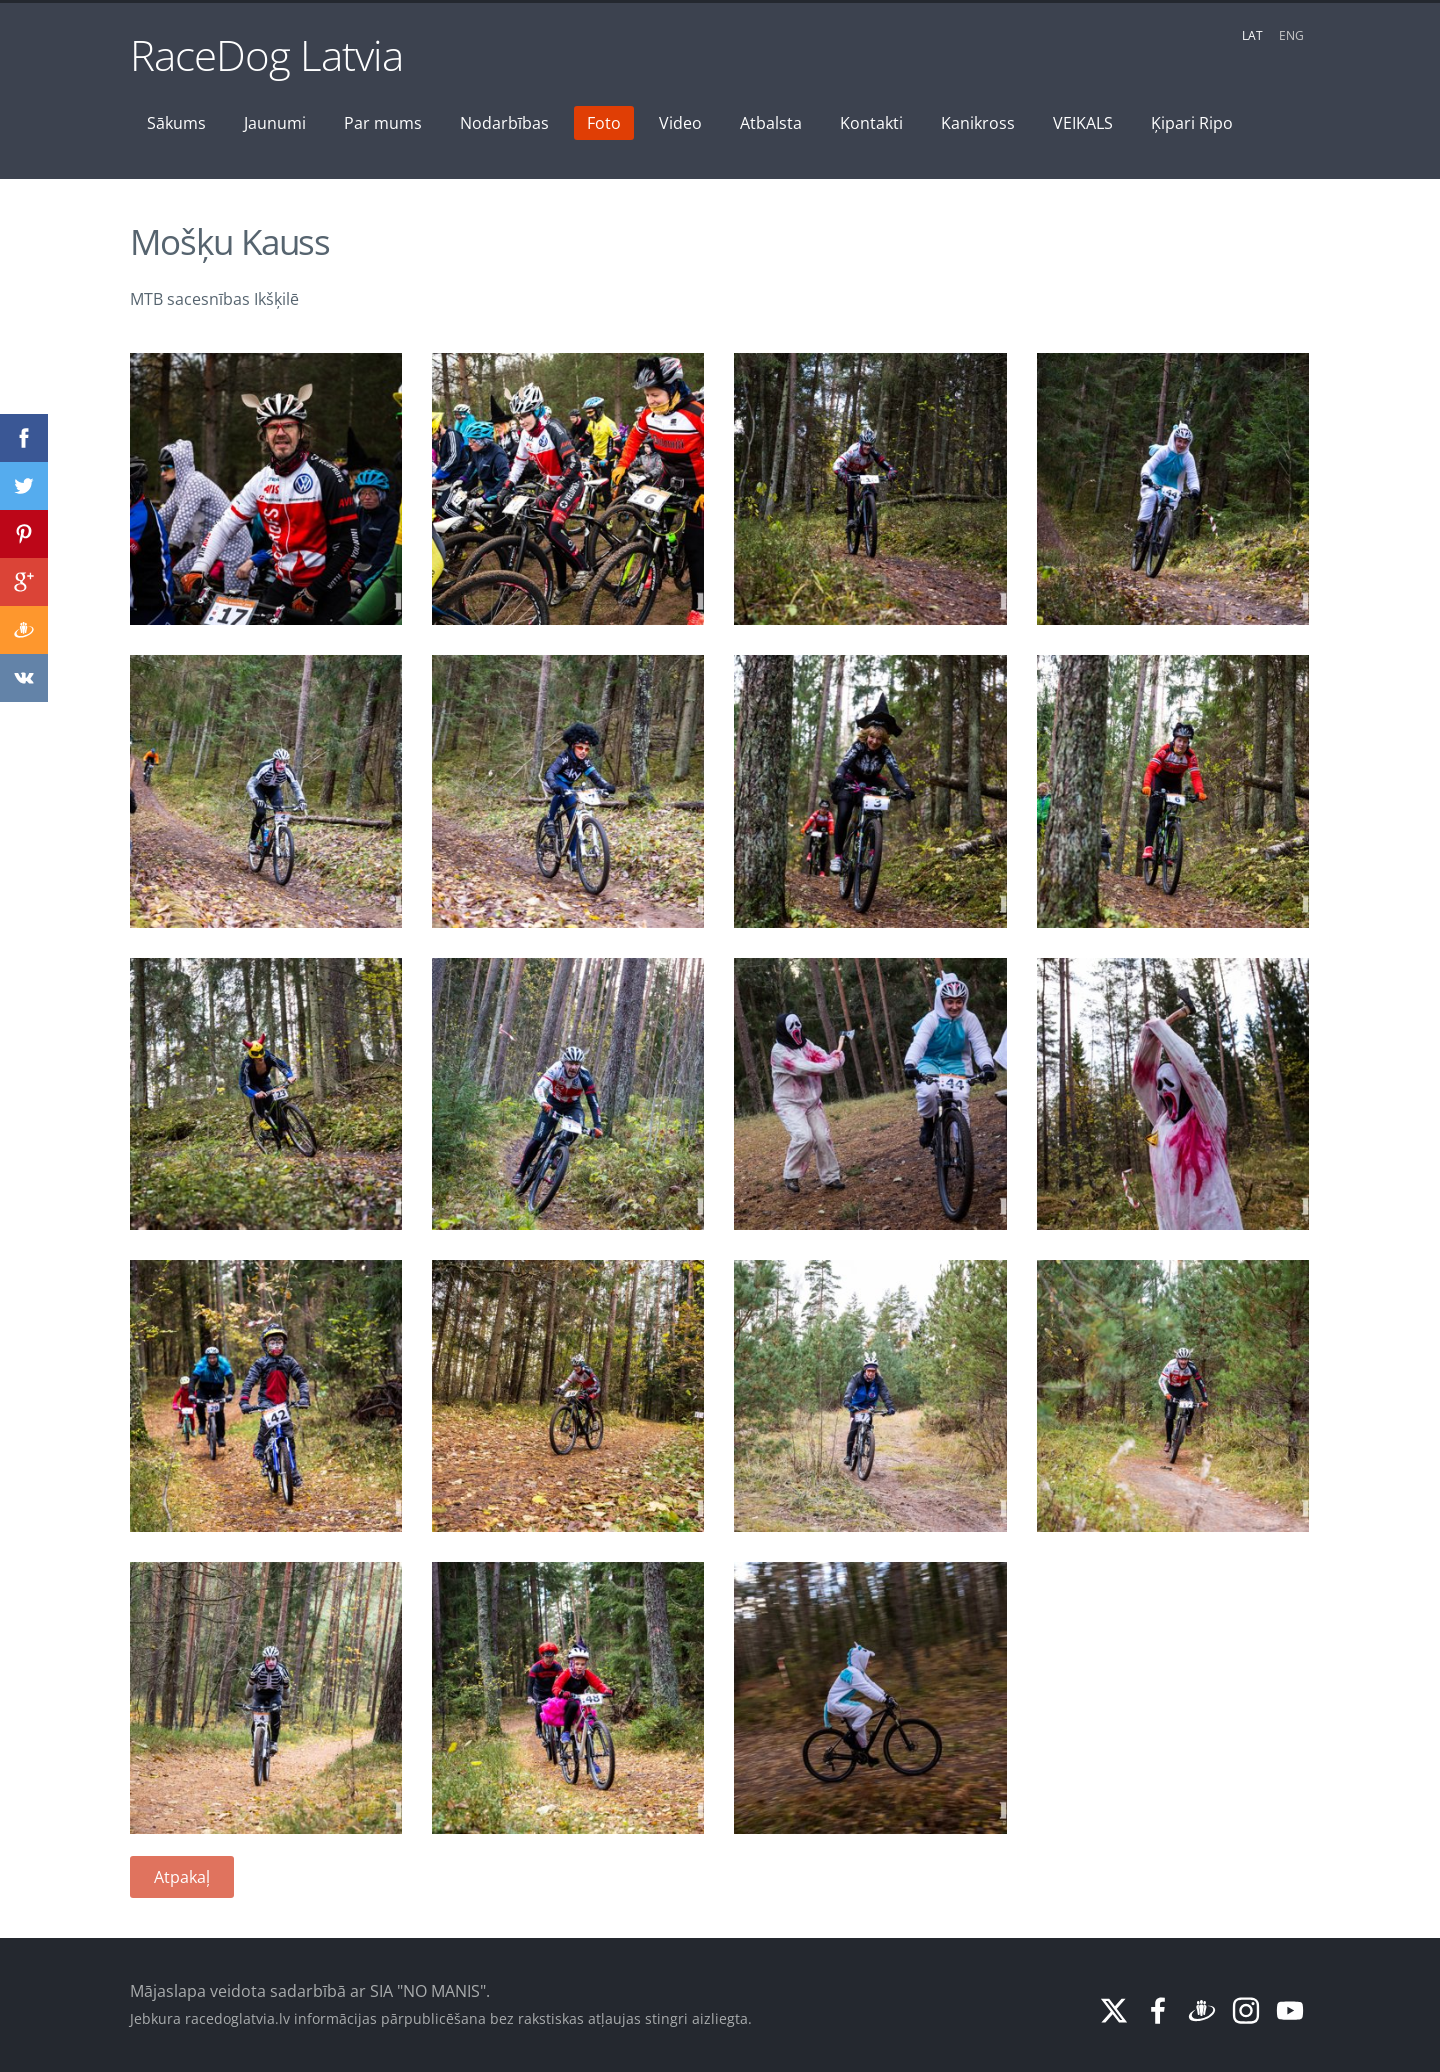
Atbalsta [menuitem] (771, 123)
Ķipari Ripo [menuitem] (1192, 123)
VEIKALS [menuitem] (1083, 123)
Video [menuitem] (680, 123)
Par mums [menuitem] (383, 123)
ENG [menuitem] (1291, 35)
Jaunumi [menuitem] (275, 123)
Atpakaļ (182, 1877)
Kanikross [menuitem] (978, 123)
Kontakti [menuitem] (871, 123)
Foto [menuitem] (604, 123)
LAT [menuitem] (1252, 35)
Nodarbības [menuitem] (504, 123)
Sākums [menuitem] (176, 123)
